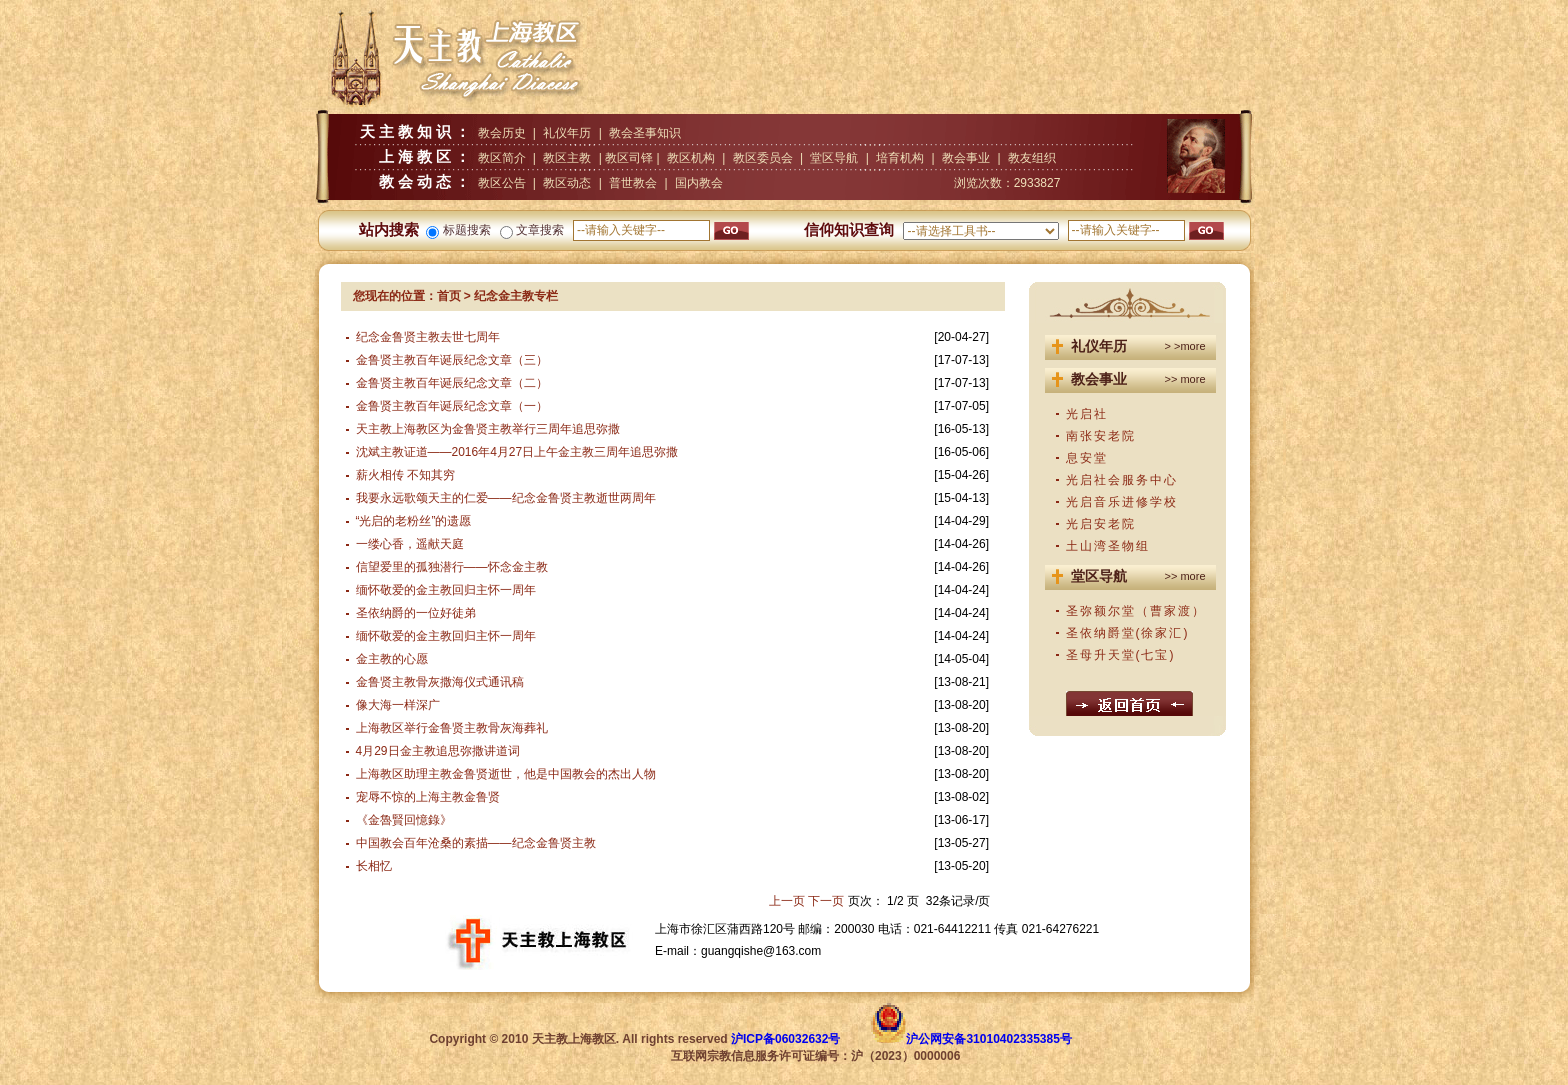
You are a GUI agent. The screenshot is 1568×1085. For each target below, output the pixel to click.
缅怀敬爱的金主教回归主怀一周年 (446, 590)
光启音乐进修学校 (1122, 502)
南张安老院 (1101, 436)
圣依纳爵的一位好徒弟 (416, 613)
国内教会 (699, 183)
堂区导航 (834, 158)
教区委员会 (763, 158)
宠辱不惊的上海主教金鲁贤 (428, 797)
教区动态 (567, 183)
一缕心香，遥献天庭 (410, 544)
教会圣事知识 (645, 133)
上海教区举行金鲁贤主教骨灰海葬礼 (452, 728)
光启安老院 (1101, 524)
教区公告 (502, 183)
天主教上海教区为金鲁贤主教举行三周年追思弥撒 (488, 429)
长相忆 (374, 866)
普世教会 (633, 183)
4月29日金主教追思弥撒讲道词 (438, 751)
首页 (449, 296)
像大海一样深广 (398, 705)
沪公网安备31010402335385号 (988, 1039)
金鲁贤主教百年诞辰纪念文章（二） (452, 383)
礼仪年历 (567, 133)
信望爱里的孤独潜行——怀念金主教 (452, 567)
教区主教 (567, 158)
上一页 (787, 901)
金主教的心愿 (392, 659)
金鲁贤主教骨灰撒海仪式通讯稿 (440, 682)
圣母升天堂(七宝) (1121, 655)
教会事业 (966, 158)
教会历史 (502, 133)
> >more (1185, 346)
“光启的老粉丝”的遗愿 (414, 521)
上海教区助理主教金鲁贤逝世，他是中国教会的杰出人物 (506, 774)
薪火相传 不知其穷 (405, 475)
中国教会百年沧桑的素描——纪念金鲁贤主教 (476, 843)
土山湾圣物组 (1108, 546)
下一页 (826, 901)
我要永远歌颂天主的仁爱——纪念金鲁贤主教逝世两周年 (506, 498)
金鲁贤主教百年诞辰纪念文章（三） (452, 360)
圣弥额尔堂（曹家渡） (1136, 611)
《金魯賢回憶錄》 (404, 820)
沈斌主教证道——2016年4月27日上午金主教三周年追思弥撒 (517, 452)
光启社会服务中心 (1122, 480)
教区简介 (502, 158)
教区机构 (691, 158)
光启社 (1087, 414)
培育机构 (900, 158)
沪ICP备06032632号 (785, 1039)
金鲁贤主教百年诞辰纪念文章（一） (452, 406)
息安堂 (1087, 458)
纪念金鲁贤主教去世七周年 (428, 337)
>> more (1185, 379)
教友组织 (1032, 158)
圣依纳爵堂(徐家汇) (1128, 633)
